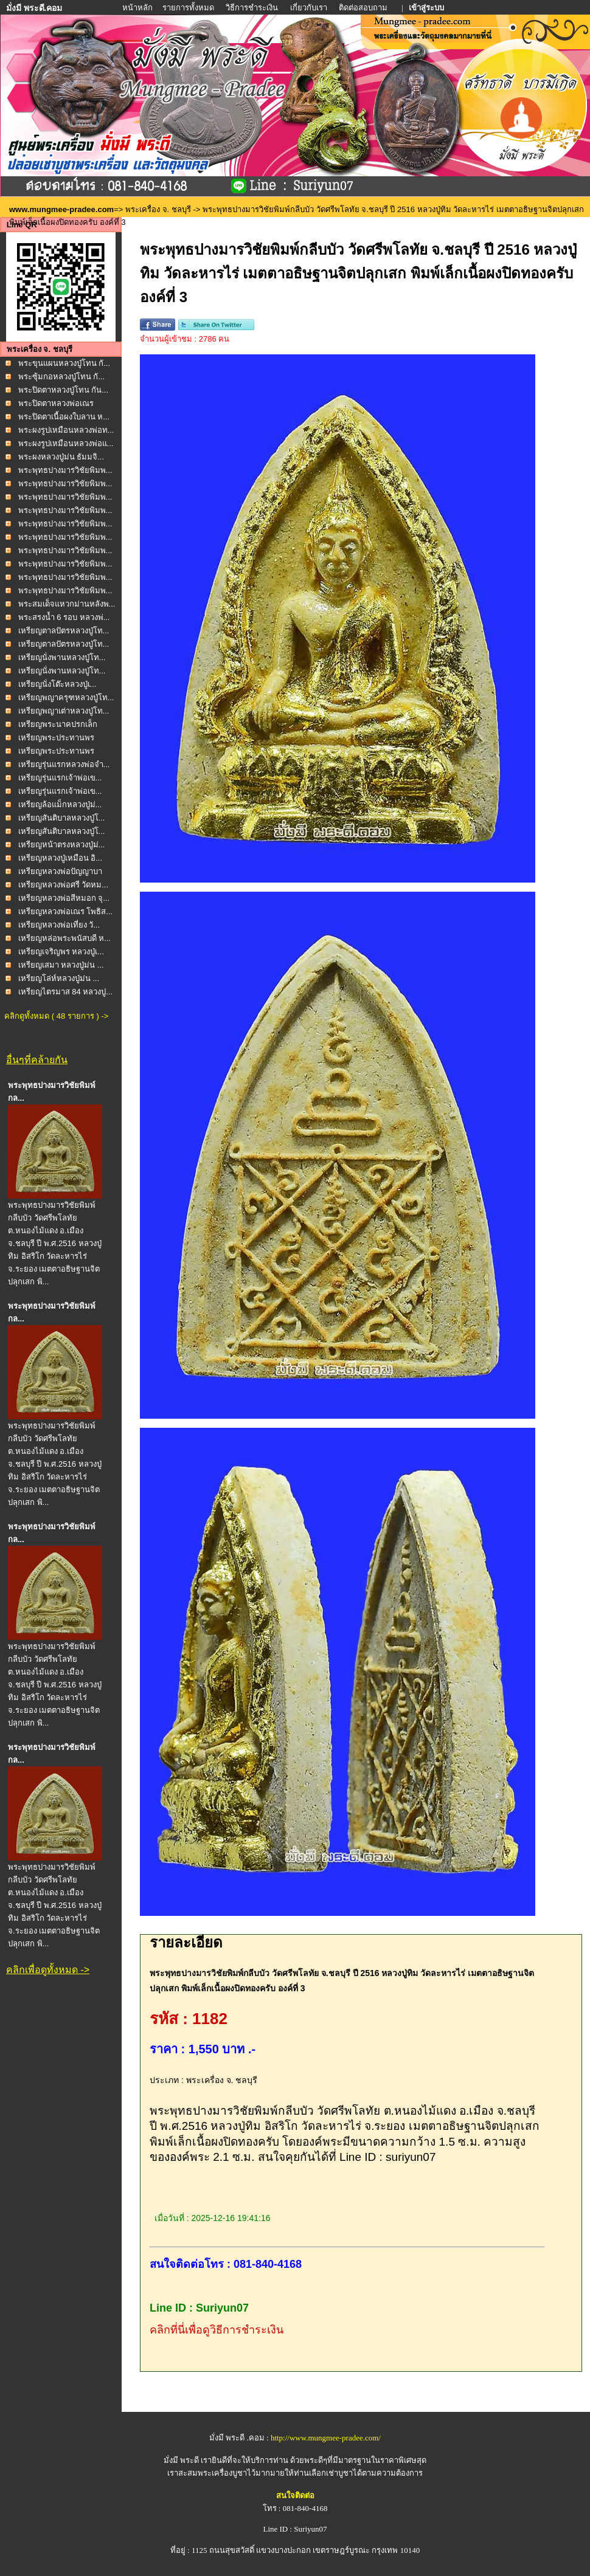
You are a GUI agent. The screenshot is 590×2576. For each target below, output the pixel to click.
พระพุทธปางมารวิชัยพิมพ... (65, 470)
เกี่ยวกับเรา (308, 7)
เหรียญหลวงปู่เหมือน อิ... (60, 858)
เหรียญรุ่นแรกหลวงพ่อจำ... (64, 764)
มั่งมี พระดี (182, 2460)
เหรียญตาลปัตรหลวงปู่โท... (63, 630)
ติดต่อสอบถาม (364, 7)
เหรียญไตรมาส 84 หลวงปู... (65, 991)
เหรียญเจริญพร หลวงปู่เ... (61, 951)
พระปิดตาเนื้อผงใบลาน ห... (63, 416)
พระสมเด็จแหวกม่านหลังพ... (67, 603)
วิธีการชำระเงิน (253, 7)
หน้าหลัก (138, 7)
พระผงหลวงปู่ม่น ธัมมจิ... (61, 456)
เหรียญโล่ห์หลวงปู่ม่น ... (58, 978)
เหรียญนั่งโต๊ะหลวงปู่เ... (57, 684)
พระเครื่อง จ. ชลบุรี (158, 209)
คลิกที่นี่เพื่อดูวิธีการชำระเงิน (216, 2330)
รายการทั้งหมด (188, 7)
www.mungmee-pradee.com (61, 209)
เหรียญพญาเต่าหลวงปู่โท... (63, 710)
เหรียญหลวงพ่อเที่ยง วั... (59, 924)
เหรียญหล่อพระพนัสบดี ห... (64, 938)
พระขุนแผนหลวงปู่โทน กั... (64, 363)
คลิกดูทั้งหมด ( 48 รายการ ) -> (56, 1016)
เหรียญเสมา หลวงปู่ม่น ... (61, 964)
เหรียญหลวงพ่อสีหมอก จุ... (63, 898)
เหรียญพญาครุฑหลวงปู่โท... (66, 697)
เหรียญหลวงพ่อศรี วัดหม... (63, 884)
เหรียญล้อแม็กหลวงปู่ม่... (60, 804)
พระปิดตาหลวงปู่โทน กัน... (63, 389)
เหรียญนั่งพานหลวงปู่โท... (62, 657)
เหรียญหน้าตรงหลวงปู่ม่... (61, 844)
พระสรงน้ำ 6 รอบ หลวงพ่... (64, 617)
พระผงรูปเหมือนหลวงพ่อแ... (66, 443)
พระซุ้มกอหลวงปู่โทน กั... (61, 376)
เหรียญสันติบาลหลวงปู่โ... (61, 817)
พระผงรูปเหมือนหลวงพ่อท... (66, 430)
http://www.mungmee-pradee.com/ (326, 2437)
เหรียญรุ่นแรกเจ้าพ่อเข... (60, 777)
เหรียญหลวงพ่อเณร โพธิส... (65, 911)
